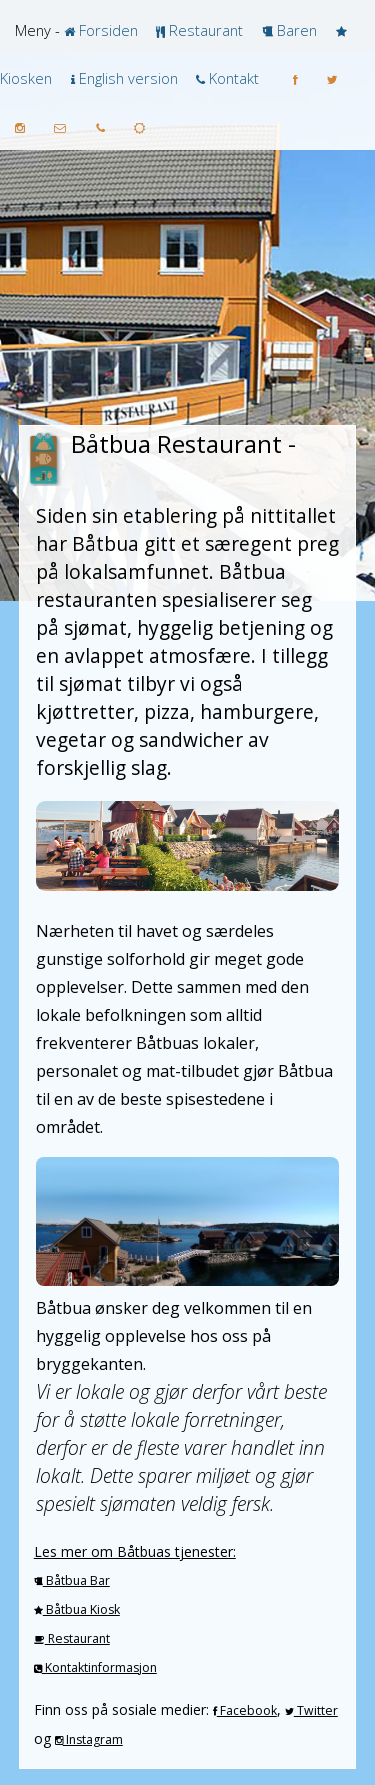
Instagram (93, 1739)
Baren (295, 30)
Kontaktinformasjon (99, 1667)
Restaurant (204, 30)
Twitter (316, 1710)
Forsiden (106, 30)
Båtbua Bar (76, 1580)
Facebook (247, 1710)
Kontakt (232, 78)
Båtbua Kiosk (81, 1609)
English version (126, 78)
